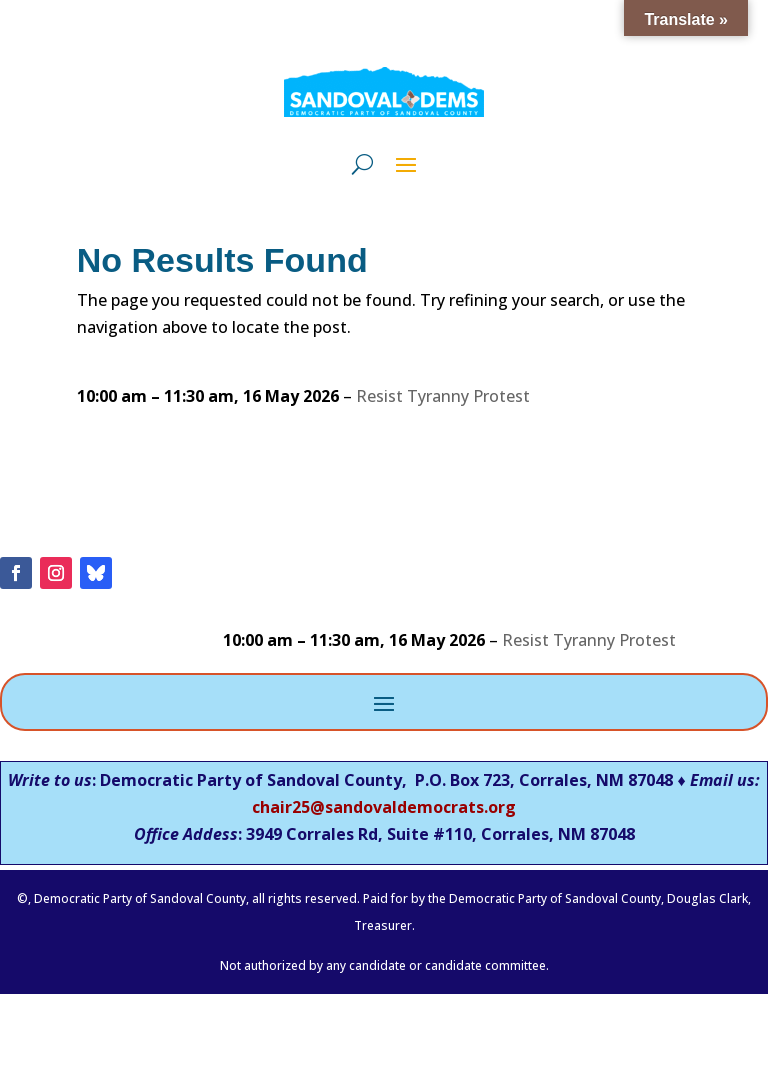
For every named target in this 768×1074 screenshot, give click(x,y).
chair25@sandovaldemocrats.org (384, 807)
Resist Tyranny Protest (443, 396)
